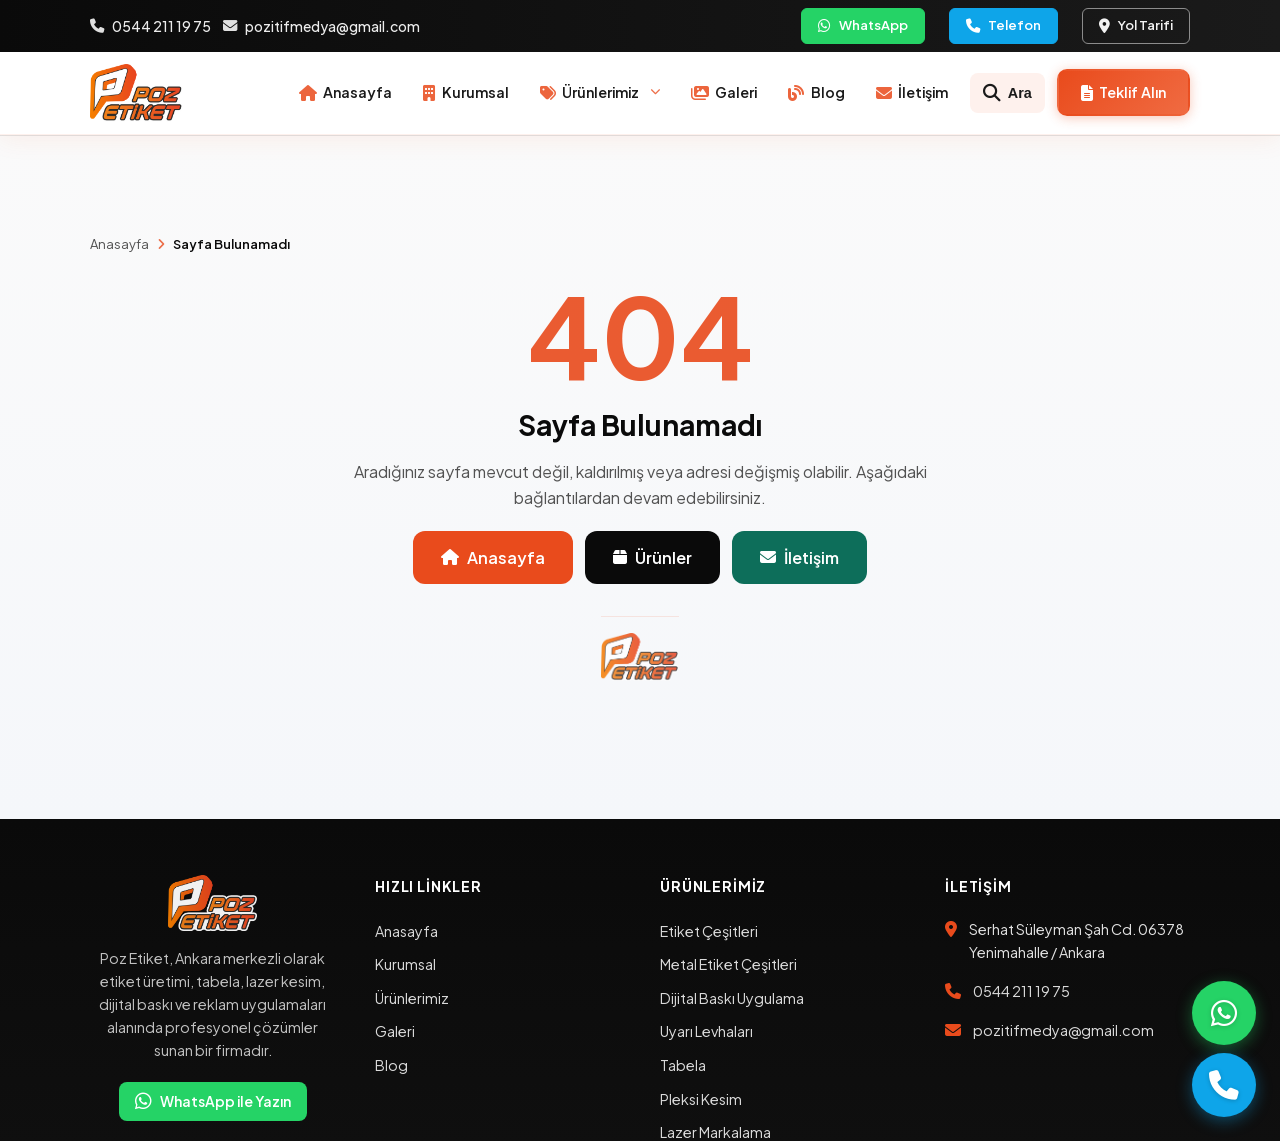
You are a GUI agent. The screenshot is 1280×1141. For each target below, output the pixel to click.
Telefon (1003, 25)
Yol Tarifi (1136, 25)
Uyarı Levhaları (706, 1031)
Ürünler (652, 557)
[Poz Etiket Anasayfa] (136, 93)
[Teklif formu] (1123, 92)
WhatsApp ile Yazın (213, 1101)
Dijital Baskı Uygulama (732, 998)
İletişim (799, 557)
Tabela (683, 1065)
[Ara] (1008, 93)
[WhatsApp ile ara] (1224, 1013)
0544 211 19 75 (150, 26)
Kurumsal (405, 964)
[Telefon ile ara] (1224, 1085)
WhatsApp (863, 25)
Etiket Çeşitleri (709, 931)
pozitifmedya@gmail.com (321, 26)
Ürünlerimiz (412, 998)
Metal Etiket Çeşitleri (728, 964)
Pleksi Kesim (701, 1099)
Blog (391, 1065)
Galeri (395, 1031)
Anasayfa (119, 244)
